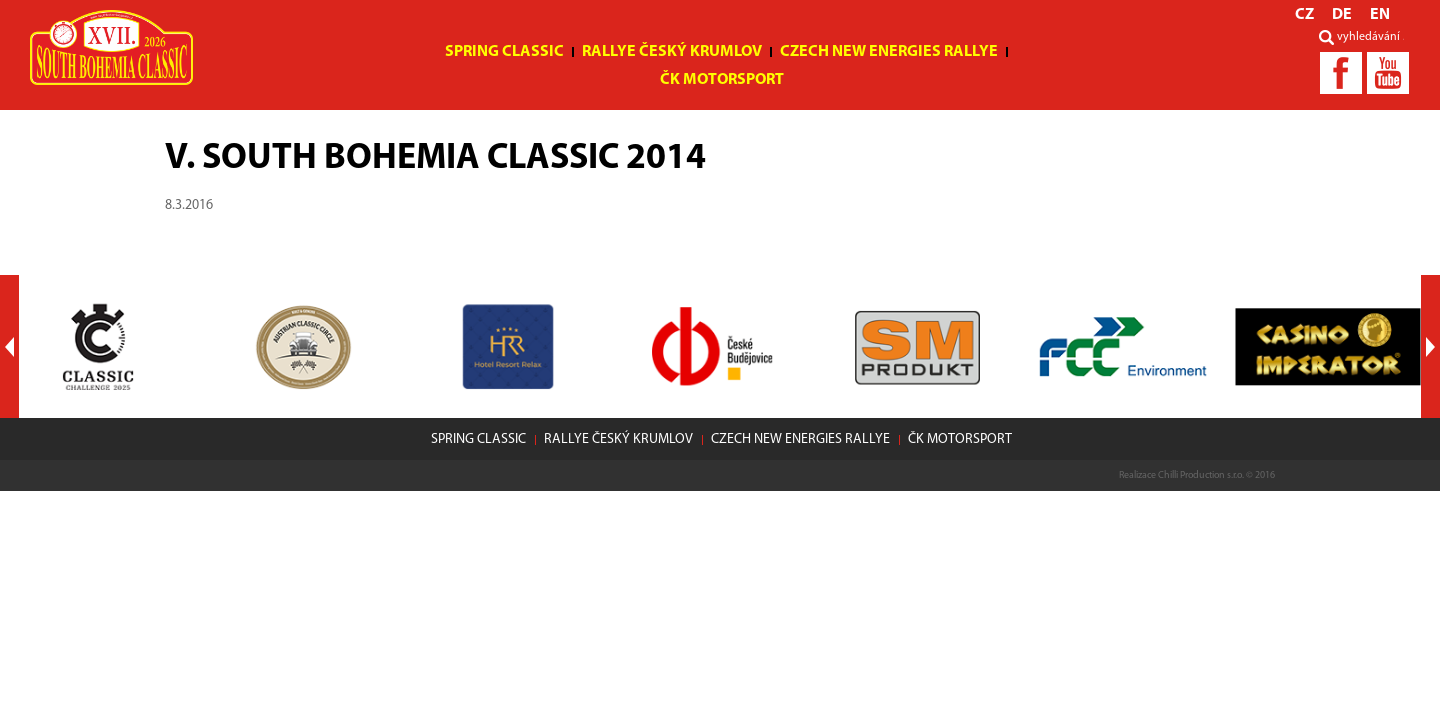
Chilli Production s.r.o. (1201, 475)
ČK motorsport (722, 80)
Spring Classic (504, 52)
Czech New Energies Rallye (889, 52)
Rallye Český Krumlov (672, 52)
